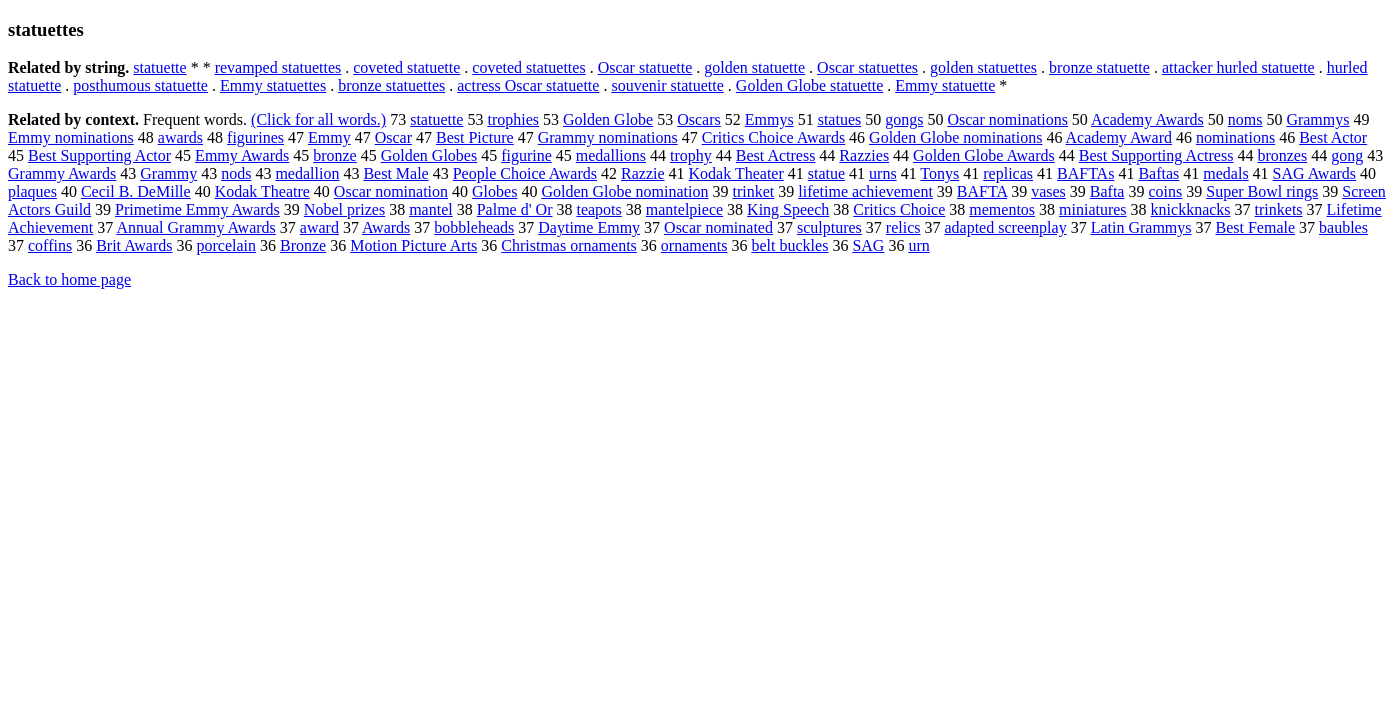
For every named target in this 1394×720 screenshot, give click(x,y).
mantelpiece (684, 209)
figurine (526, 155)
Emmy (329, 137)
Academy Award (1119, 137)
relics (903, 227)
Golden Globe (608, 119)
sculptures (829, 227)
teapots (598, 209)
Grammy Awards (62, 173)
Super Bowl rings (1262, 191)
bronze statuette (1099, 67)
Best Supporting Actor (99, 155)
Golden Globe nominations (955, 137)
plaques (32, 191)
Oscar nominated (718, 227)
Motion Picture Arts (413, 245)
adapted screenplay (1005, 227)
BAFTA (982, 191)
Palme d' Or (515, 209)
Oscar (393, 137)
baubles (1343, 227)
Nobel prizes (344, 209)
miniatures (1093, 209)
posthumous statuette (140, 85)
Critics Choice (899, 209)
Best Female (1256, 227)
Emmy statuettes (273, 85)
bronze (335, 155)
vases (1048, 191)
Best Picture (475, 137)
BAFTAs (1085, 173)
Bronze (303, 245)
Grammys (1317, 119)
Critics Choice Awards (773, 137)
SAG (868, 245)
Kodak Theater (736, 173)
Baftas (1158, 173)
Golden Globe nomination (624, 191)
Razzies (864, 155)
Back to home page (69, 279)
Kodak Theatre (262, 191)
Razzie (643, 173)
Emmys (769, 119)
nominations (1235, 137)
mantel (431, 209)
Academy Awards (1147, 119)
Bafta (1107, 191)
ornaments (694, 245)
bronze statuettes (391, 85)
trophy (691, 155)
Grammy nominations (608, 137)
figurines (255, 137)
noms (1245, 119)
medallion (307, 173)
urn (918, 245)
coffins (50, 245)
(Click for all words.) (318, 119)
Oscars (699, 119)
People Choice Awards (525, 173)
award (319, 227)
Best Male (395, 173)
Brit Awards (134, 245)
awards (180, 137)
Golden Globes (429, 155)
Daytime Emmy (589, 227)
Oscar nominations (1007, 119)
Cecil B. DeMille (136, 191)
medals (1225, 173)
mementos (1002, 209)
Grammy (168, 173)
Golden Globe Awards (984, 155)
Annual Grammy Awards (195, 227)
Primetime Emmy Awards (197, 209)
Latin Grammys (1141, 227)
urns (883, 173)
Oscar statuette (645, 67)
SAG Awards (1314, 173)
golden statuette (754, 67)
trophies (513, 119)
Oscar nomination (391, 191)
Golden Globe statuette (810, 85)
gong (1347, 155)
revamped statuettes (278, 67)
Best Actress (776, 155)
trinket (753, 191)
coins (1165, 191)
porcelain (226, 245)
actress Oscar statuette (528, 85)
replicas (1008, 173)
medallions (611, 155)
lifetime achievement (865, 191)
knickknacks (1191, 209)
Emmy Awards (242, 155)
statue (826, 173)
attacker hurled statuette (1238, 67)
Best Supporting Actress (1156, 155)
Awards (386, 227)
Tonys (939, 173)
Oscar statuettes (867, 67)
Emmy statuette (945, 85)
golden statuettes (983, 67)
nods (236, 173)
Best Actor (1333, 137)
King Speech (788, 209)
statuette (159, 67)
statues (840, 119)
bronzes (1282, 155)
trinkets (1279, 209)
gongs (904, 119)
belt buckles (790, 245)
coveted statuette (406, 67)
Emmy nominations (71, 137)
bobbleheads (474, 227)
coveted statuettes (528, 67)
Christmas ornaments (569, 245)
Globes (494, 191)
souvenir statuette (667, 85)
